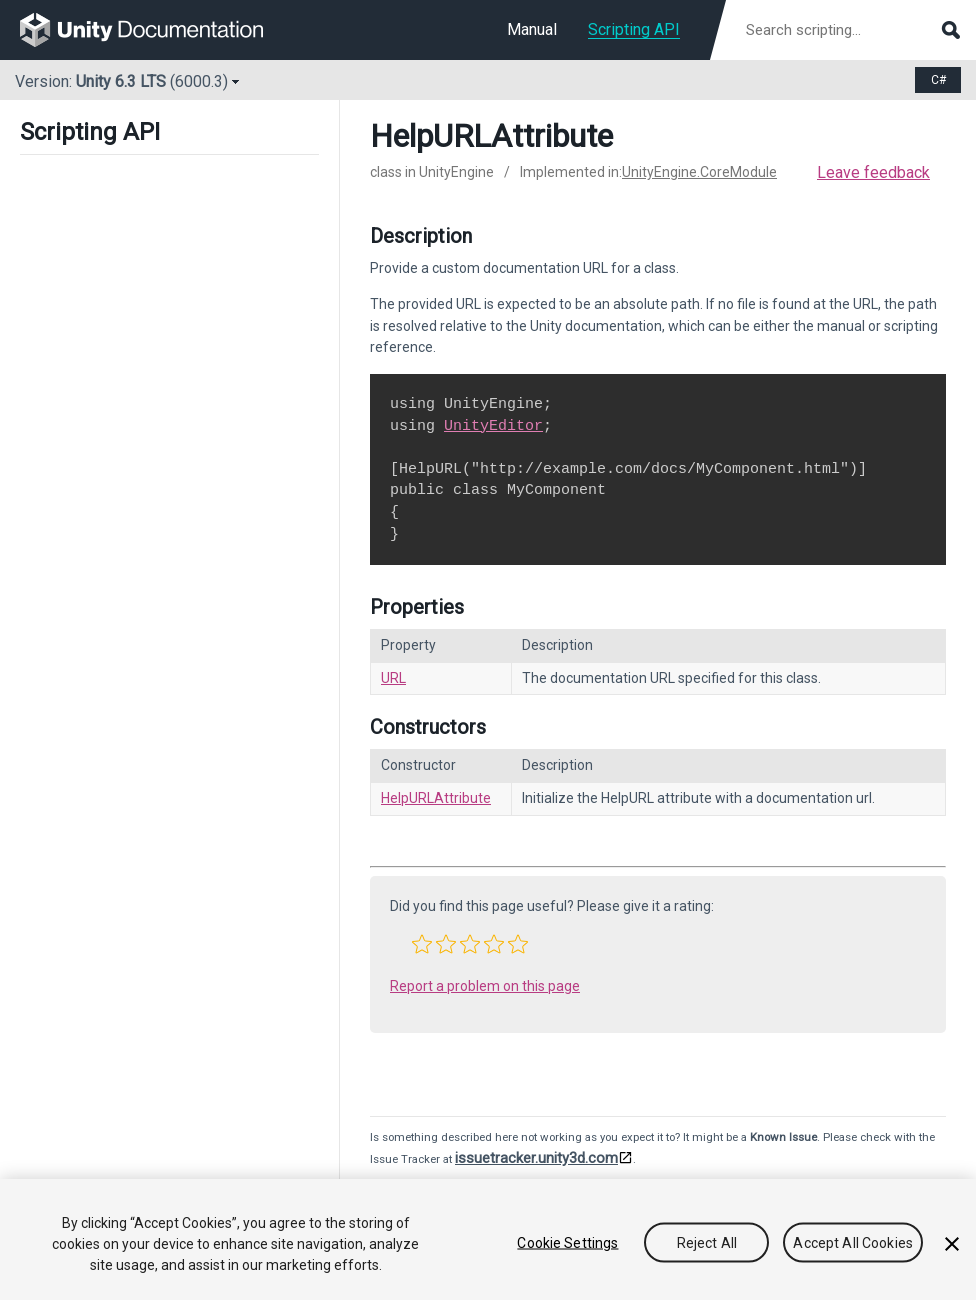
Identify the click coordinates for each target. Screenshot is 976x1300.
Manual (532, 29)
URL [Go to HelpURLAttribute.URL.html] (393, 678)
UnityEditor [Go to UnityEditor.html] (493, 426)
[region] (488, 1239)
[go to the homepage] (155, 30)
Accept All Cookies (853, 1242)
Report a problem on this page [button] (485, 986)
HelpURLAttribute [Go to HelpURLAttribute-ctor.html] (436, 798)
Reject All (707, 1242)
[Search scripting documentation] (851, 30)
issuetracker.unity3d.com (536, 1158)
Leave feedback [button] (873, 172)
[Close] (952, 1244)
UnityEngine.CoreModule (699, 172)
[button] (422, 944)
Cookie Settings (567, 1242)
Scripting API (634, 29)
